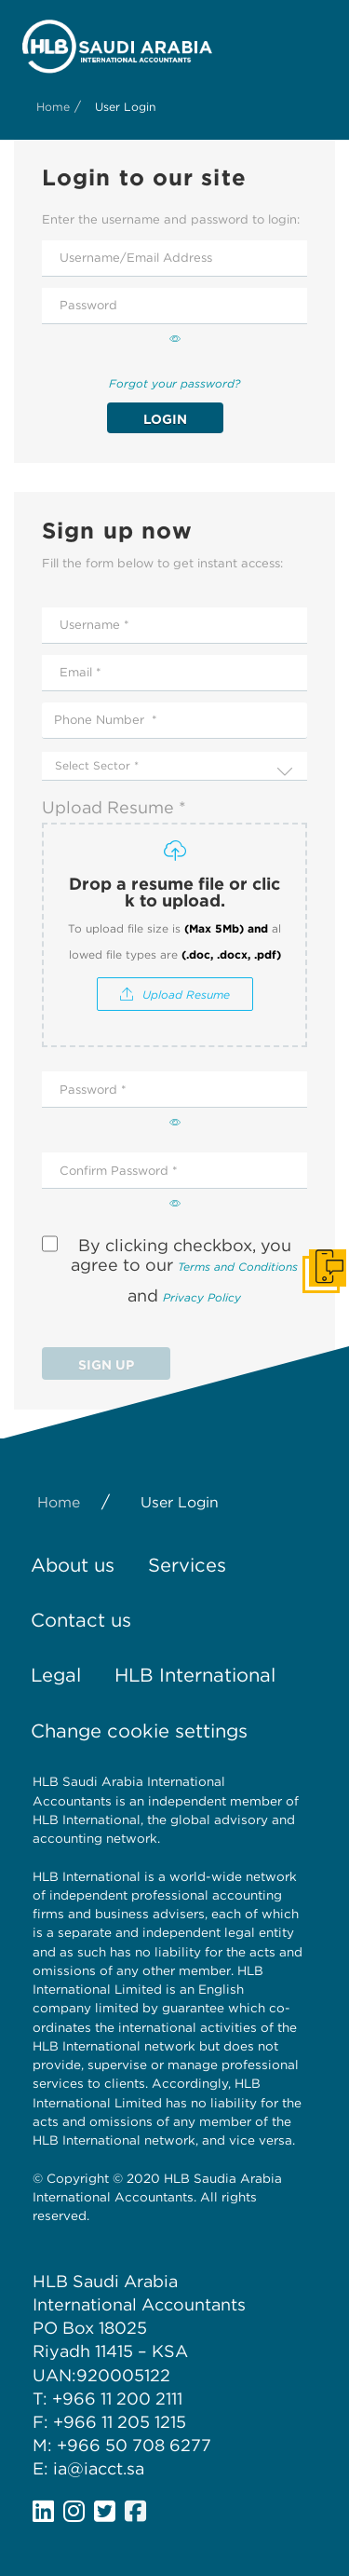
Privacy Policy (202, 1298)
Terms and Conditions (238, 1267)
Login (165, 419)
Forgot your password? (174, 384)
